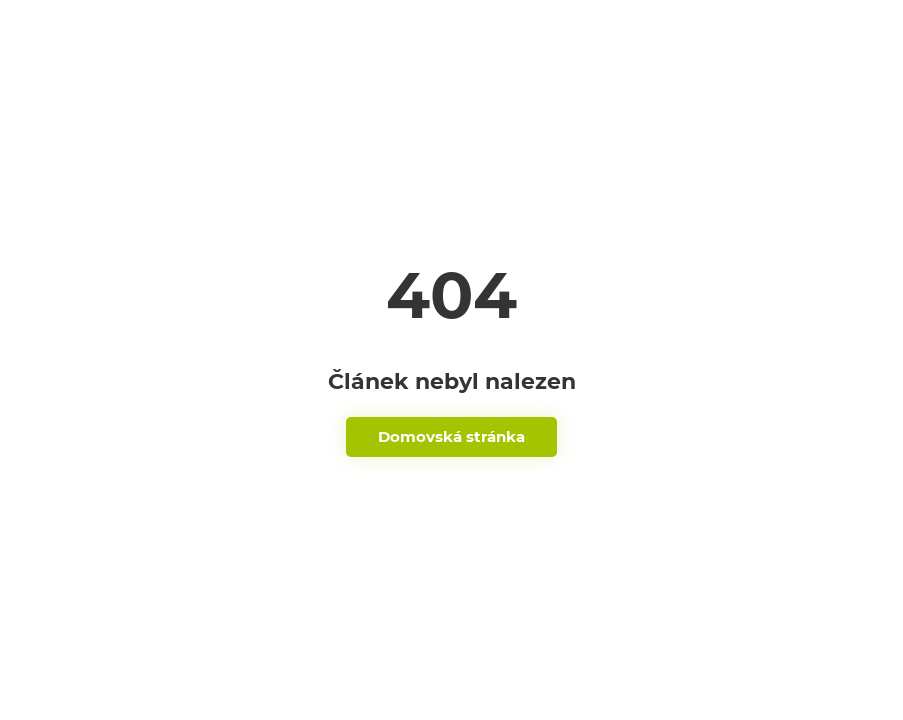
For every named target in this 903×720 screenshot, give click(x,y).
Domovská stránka (451, 436)
